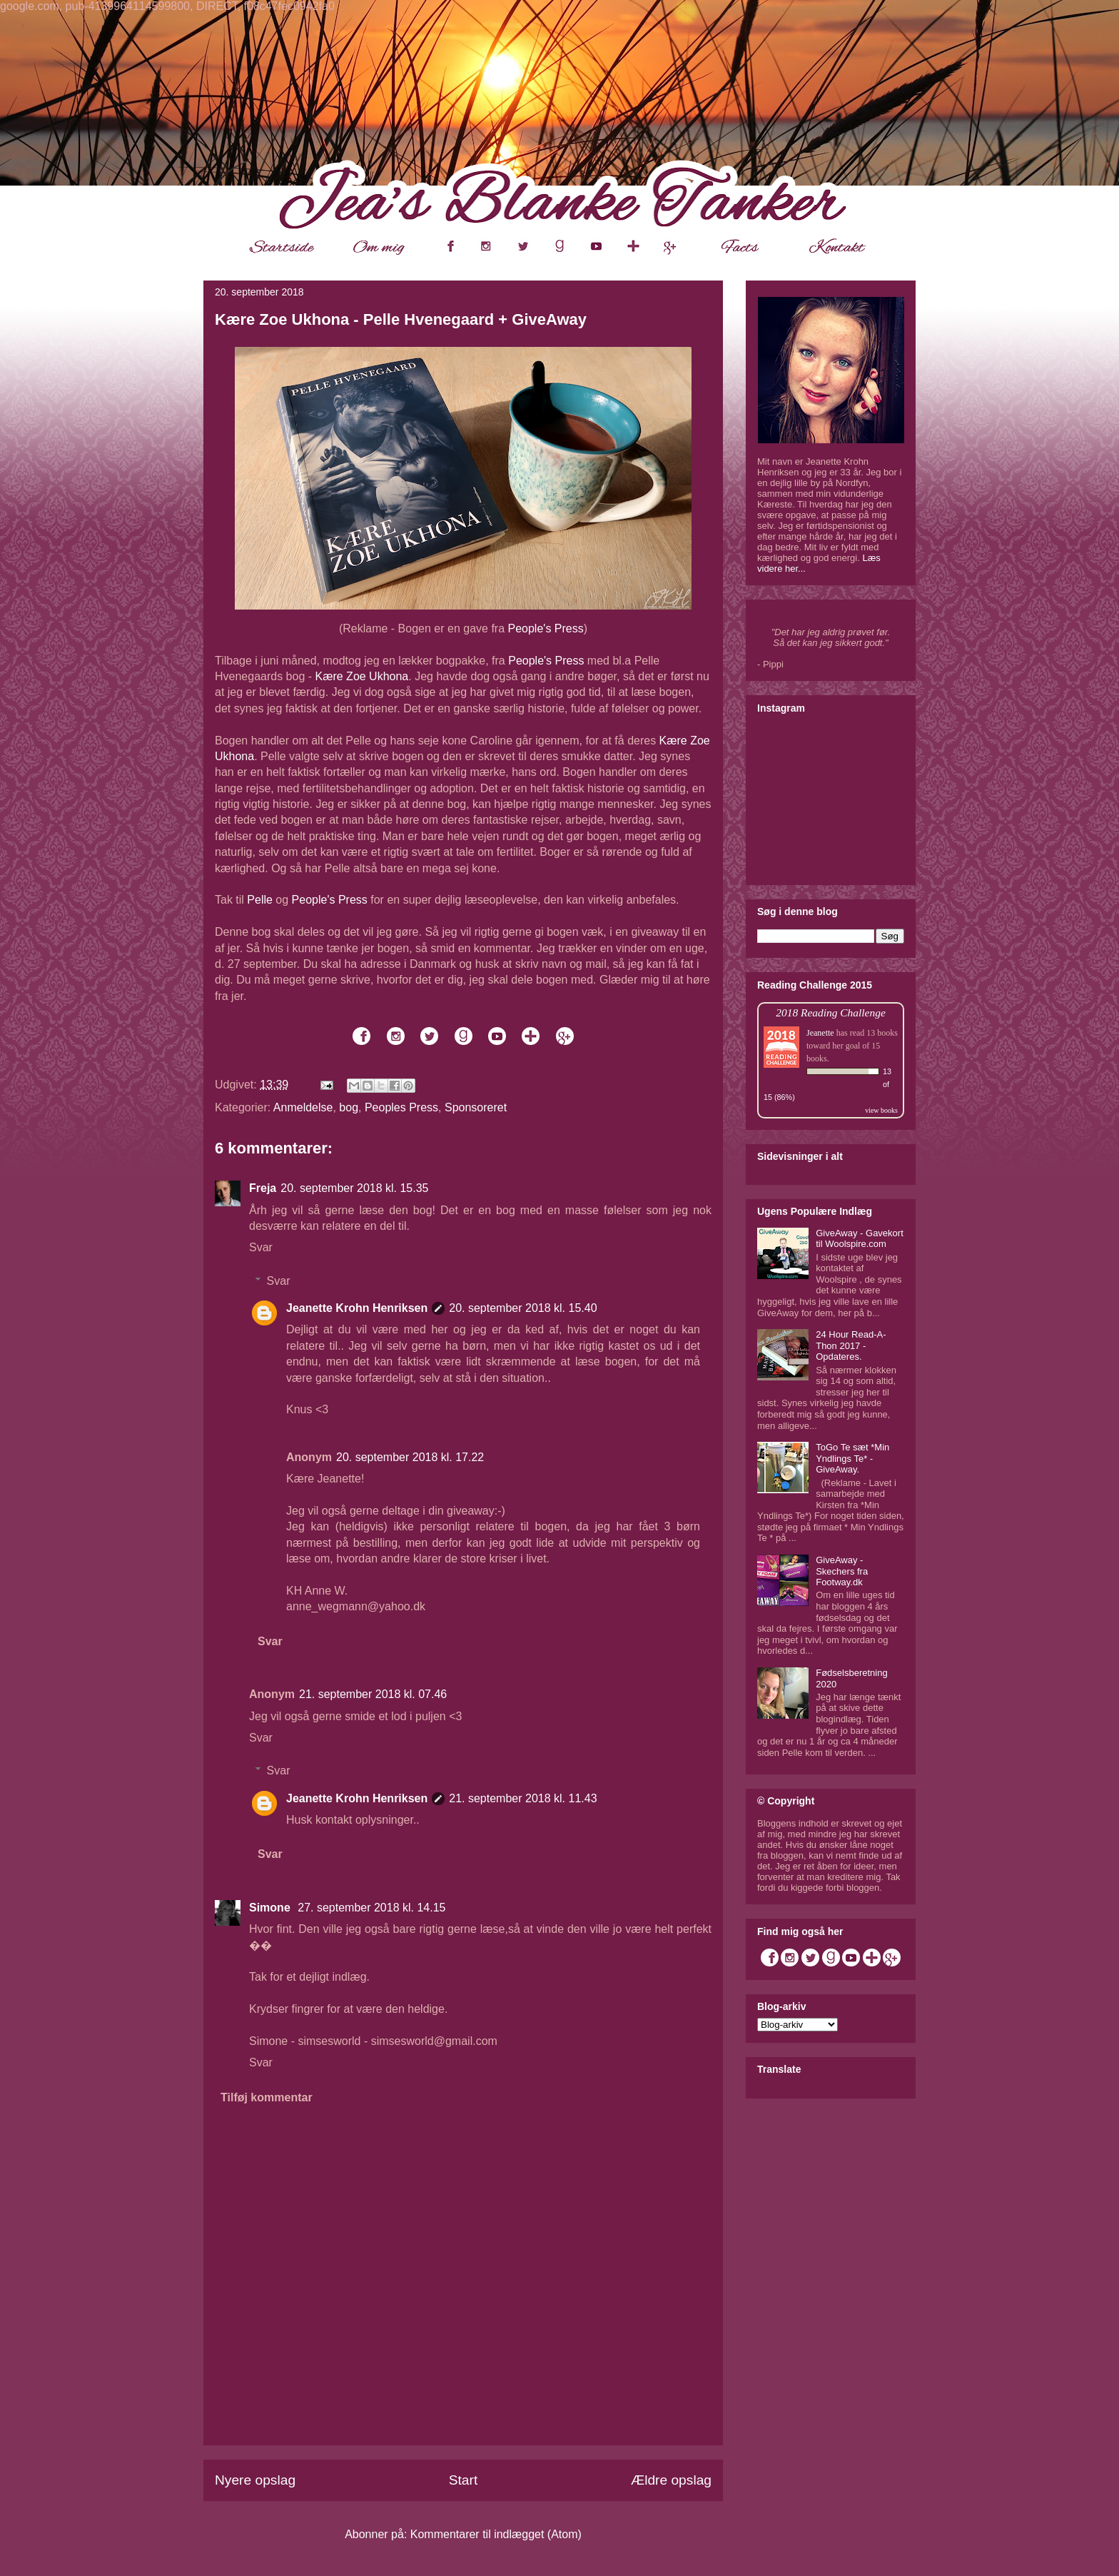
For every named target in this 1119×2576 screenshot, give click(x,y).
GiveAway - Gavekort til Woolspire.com (859, 1239)
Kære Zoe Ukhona (362, 676)
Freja (262, 1188)
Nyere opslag (255, 2480)
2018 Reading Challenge (831, 1012)
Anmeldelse (303, 1107)
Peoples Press (401, 1107)
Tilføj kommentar (267, 2097)
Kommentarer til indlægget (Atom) (496, 2534)
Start (463, 2480)
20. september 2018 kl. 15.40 (523, 1308)
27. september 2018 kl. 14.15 (371, 1907)
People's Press (546, 628)
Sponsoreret (476, 1107)
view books (881, 1110)
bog (348, 1107)
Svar (261, 1247)
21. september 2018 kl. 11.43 (523, 1798)
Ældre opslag (671, 2480)
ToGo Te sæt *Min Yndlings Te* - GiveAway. (852, 1458)
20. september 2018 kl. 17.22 (410, 1457)
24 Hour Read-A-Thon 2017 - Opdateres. (851, 1345)
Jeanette (820, 1033)
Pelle (260, 900)
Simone (271, 1907)
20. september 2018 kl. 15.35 (354, 1188)
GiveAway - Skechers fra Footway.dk (842, 1571)
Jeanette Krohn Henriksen (356, 1308)
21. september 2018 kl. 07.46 (373, 1694)
